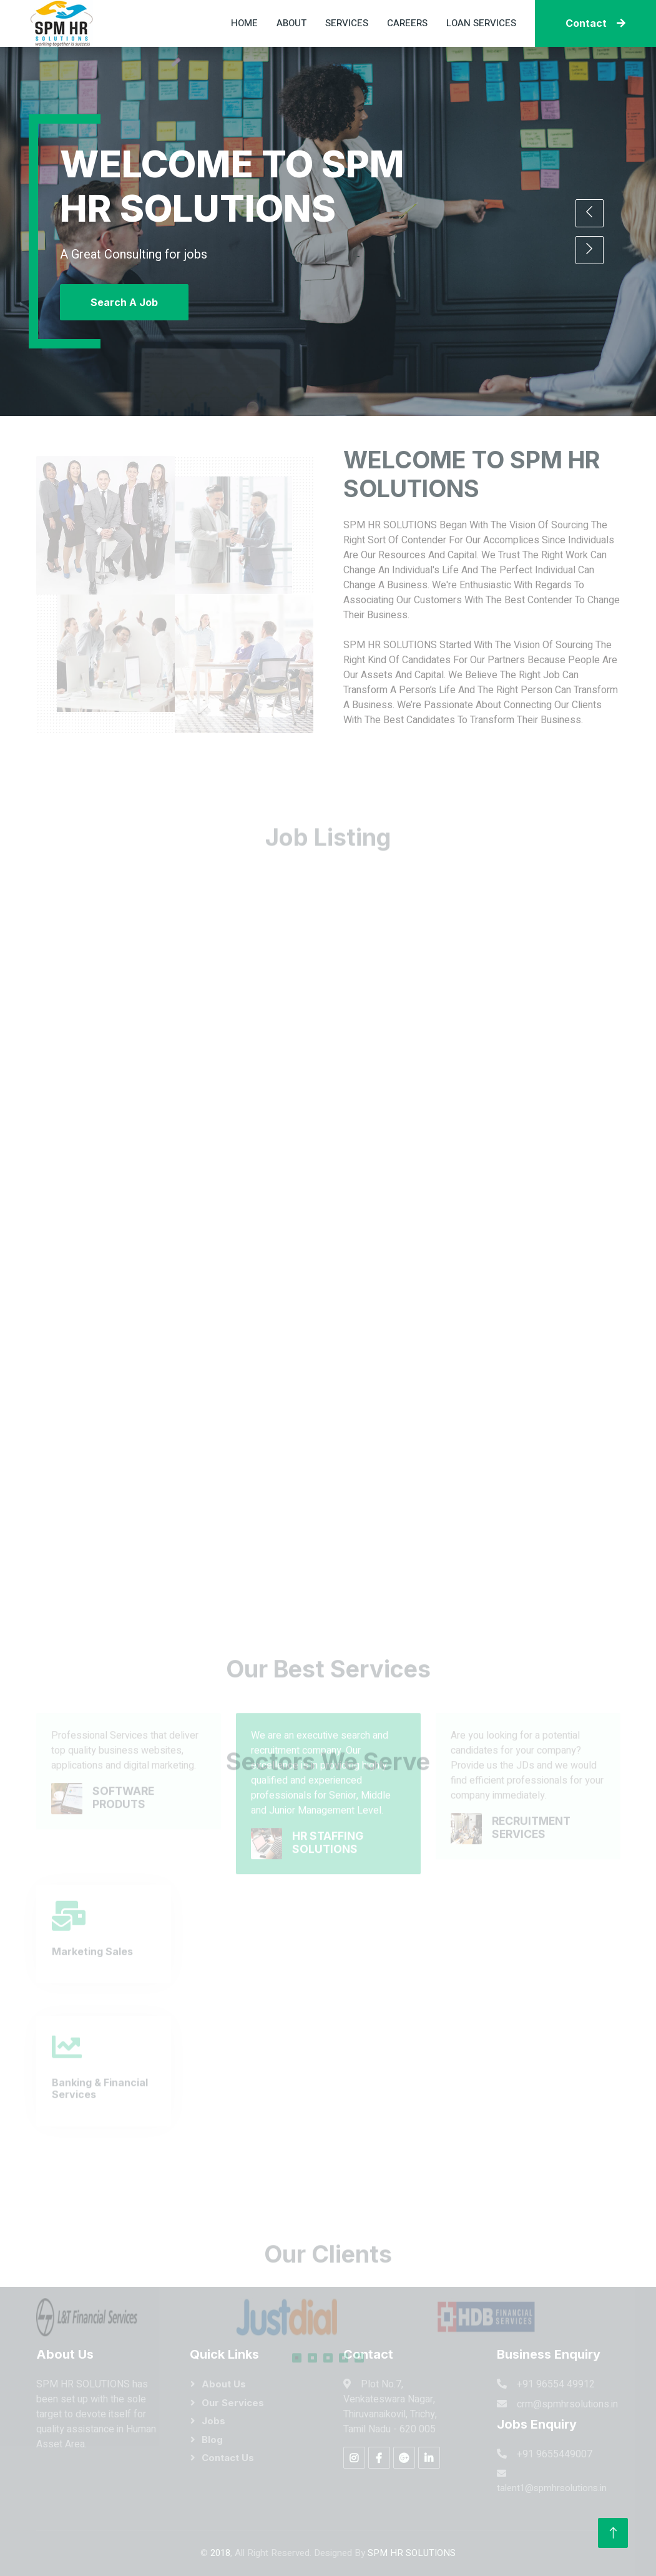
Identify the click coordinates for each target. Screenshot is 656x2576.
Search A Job (123, 302)
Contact (595, 23)
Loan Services (481, 23)
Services (346, 23)
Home (244, 23)
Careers (407, 23)
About (291, 23)
